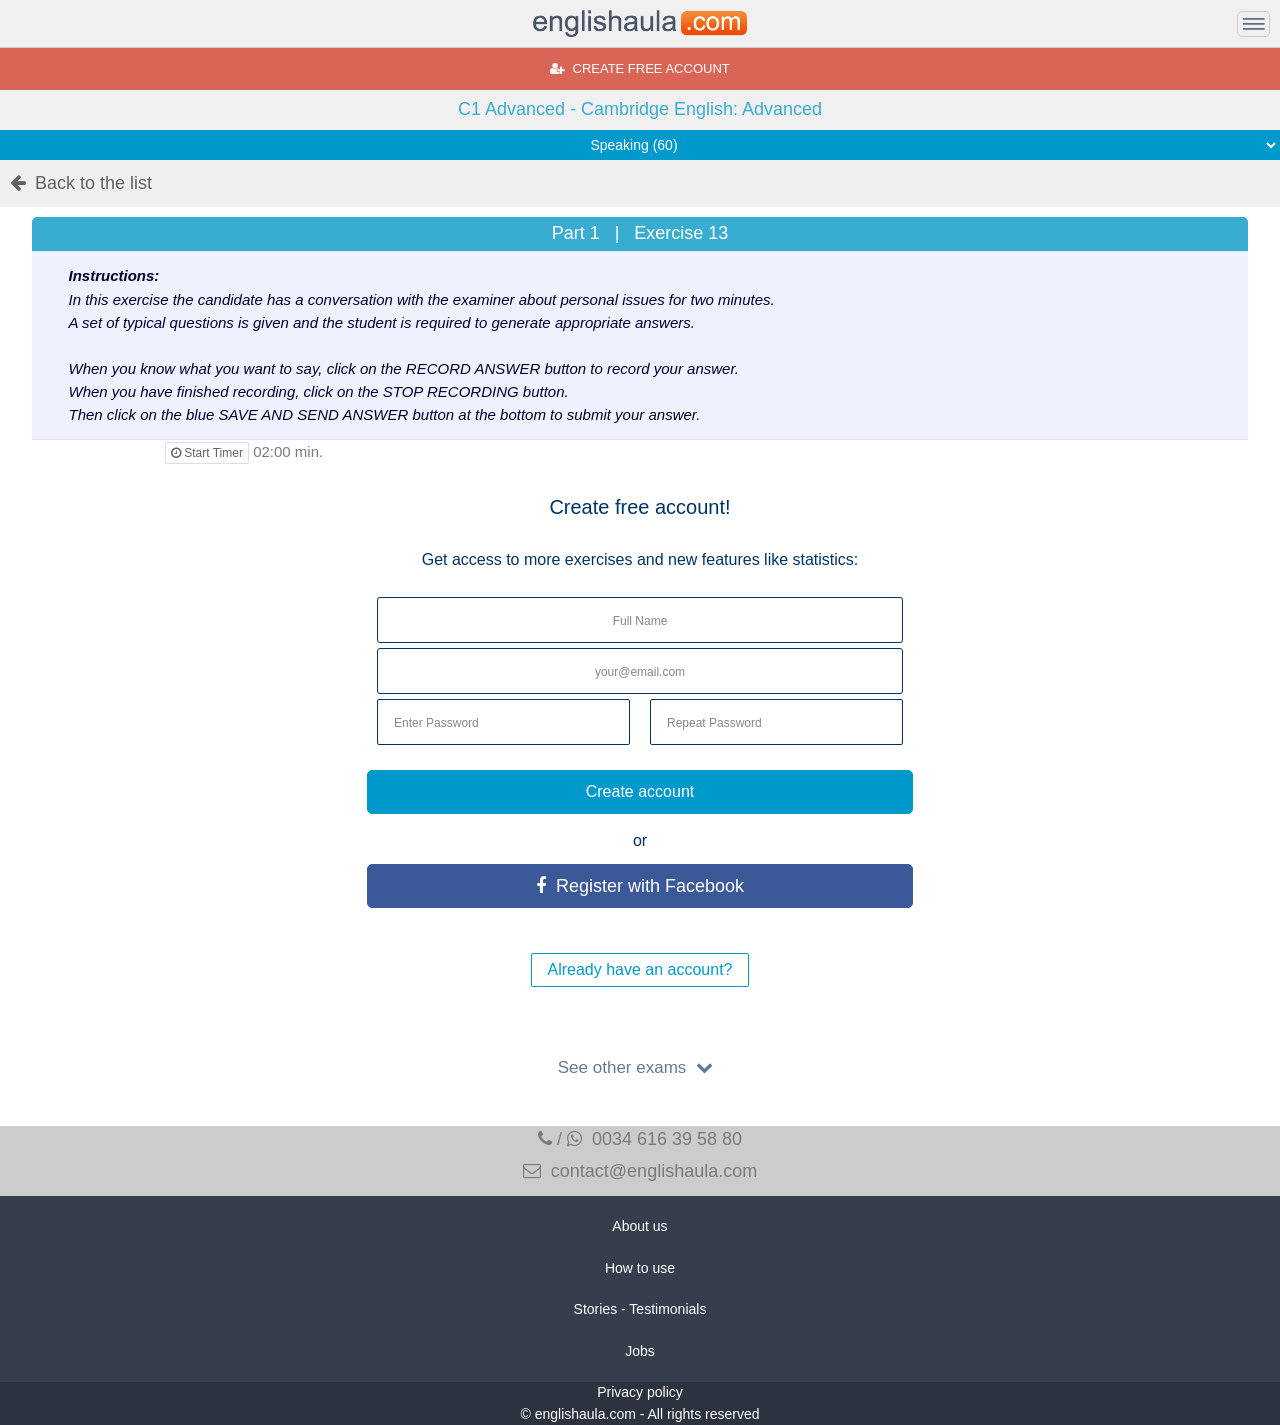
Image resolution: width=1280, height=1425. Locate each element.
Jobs (640, 1351)
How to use (640, 1268)
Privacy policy (640, 1392)
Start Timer (207, 453)
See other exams (640, 1067)
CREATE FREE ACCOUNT (639, 68)
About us (639, 1226)
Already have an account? (639, 969)
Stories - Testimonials (640, 1309)
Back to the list (81, 183)
